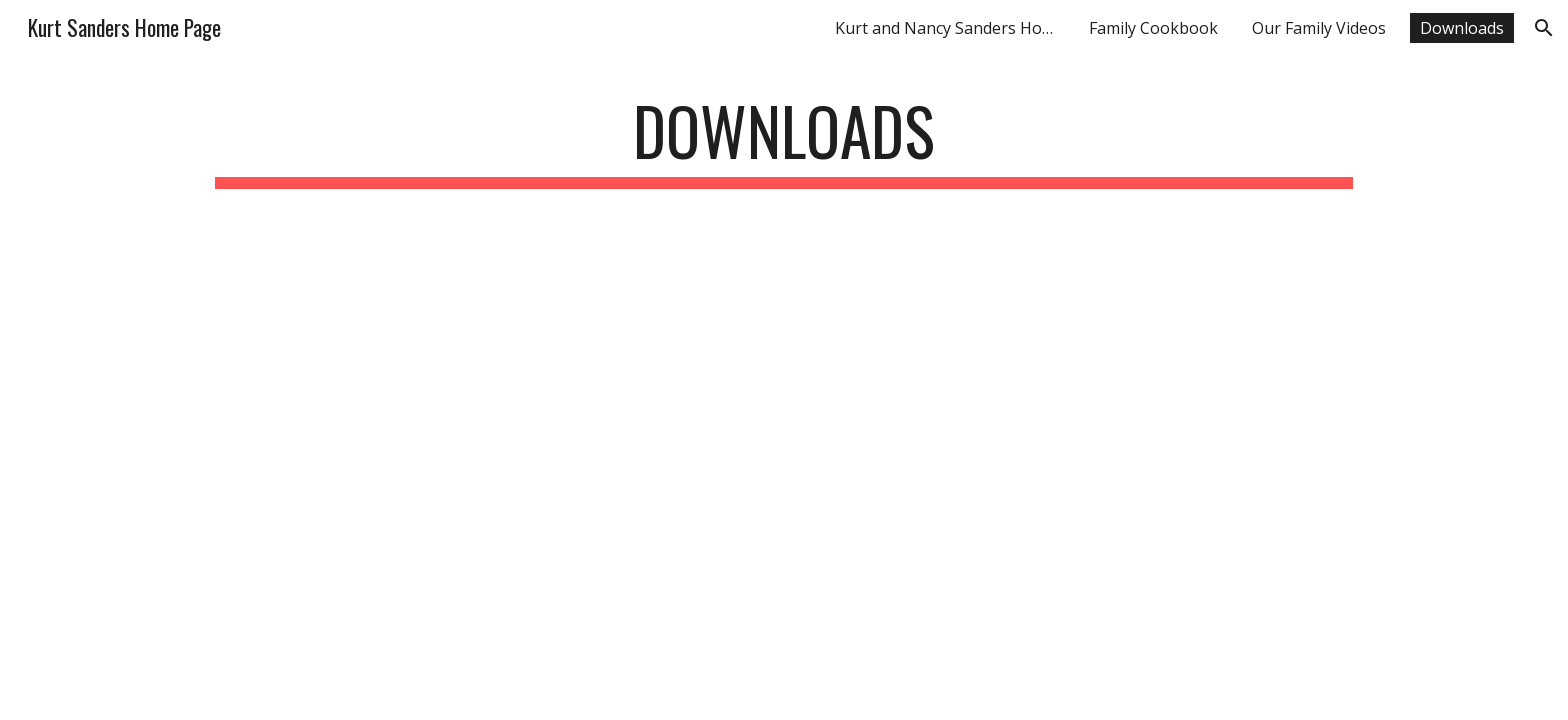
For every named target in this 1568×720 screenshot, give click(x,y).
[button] (1544, 28)
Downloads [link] (1462, 28)
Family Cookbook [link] (1153, 28)
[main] (784, 140)
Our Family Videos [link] (1319, 28)
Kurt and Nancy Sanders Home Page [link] (950, 28)
